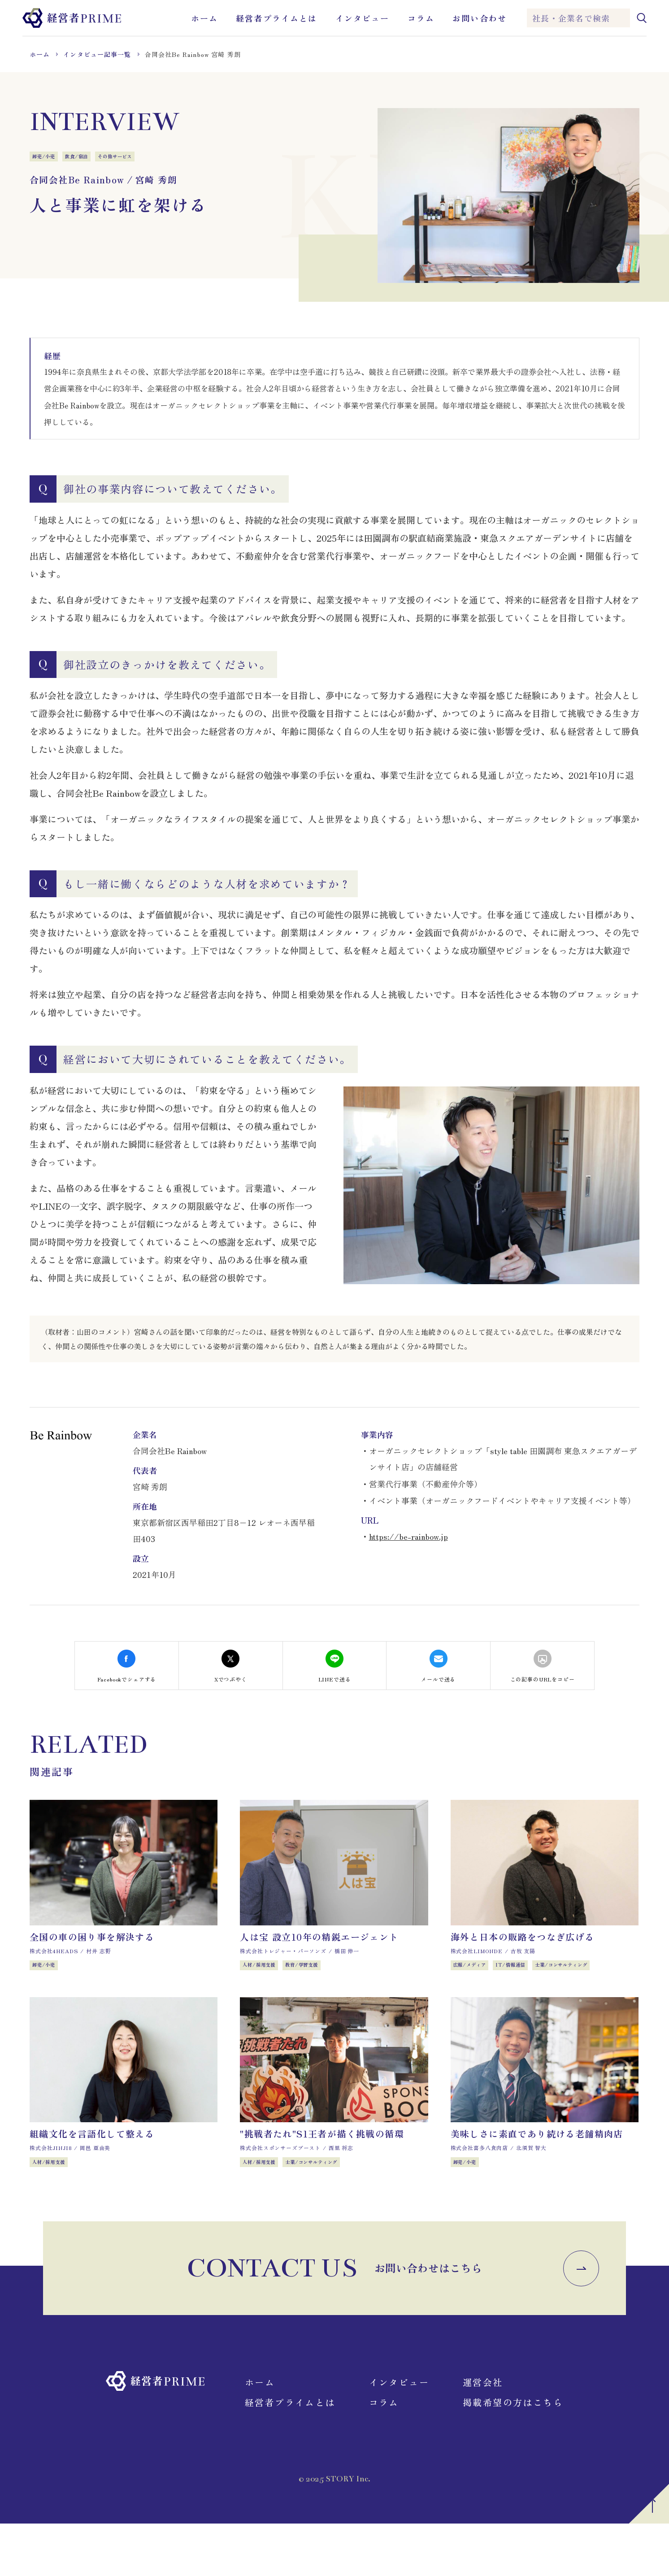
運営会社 (483, 2434)
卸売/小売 (49, 158)
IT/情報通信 (531, 1976)
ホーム (204, 18)
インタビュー (362, 18)
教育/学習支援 (323, 1976)
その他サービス (143, 158)
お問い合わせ (479, 18)
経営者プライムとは (276, 18)
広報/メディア (477, 1976)
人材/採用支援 (266, 1976)
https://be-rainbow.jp (408, 1536)
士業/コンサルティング (598, 1976)
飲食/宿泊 (93, 158)
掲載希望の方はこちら (513, 2454)
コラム (421, 18)
